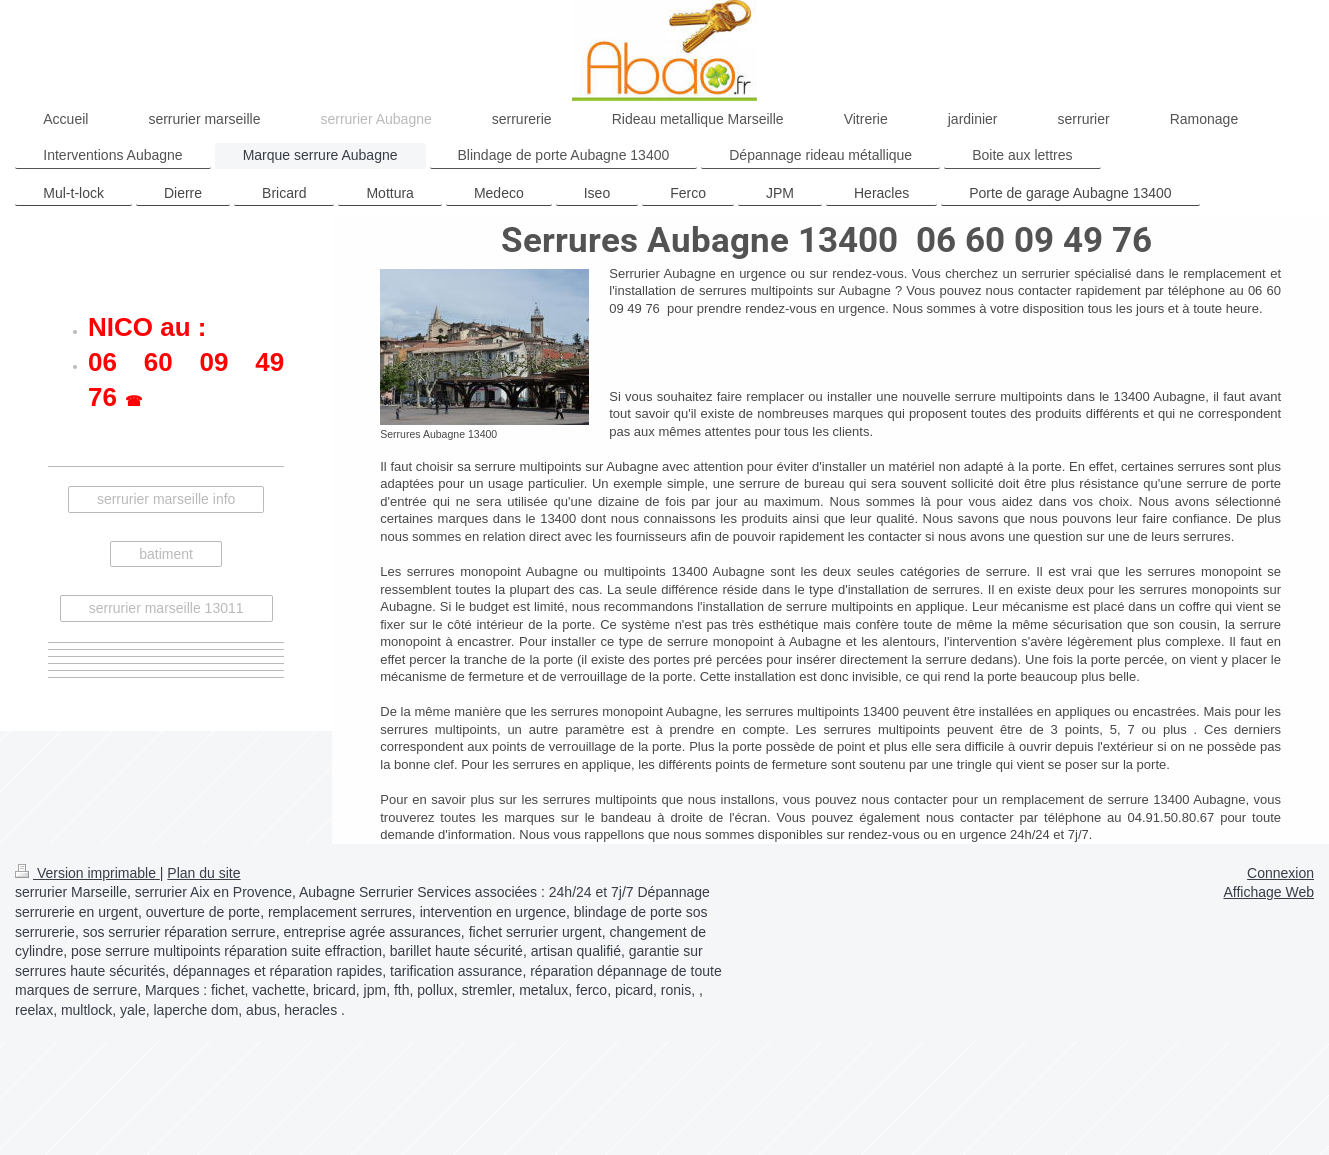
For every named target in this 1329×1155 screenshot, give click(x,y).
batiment (166, 554)
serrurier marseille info (166, 499)
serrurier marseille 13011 (166, 608)
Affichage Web (1268, 892)
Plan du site (203, 873)
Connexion (1280, 873)
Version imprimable (87, 873)
